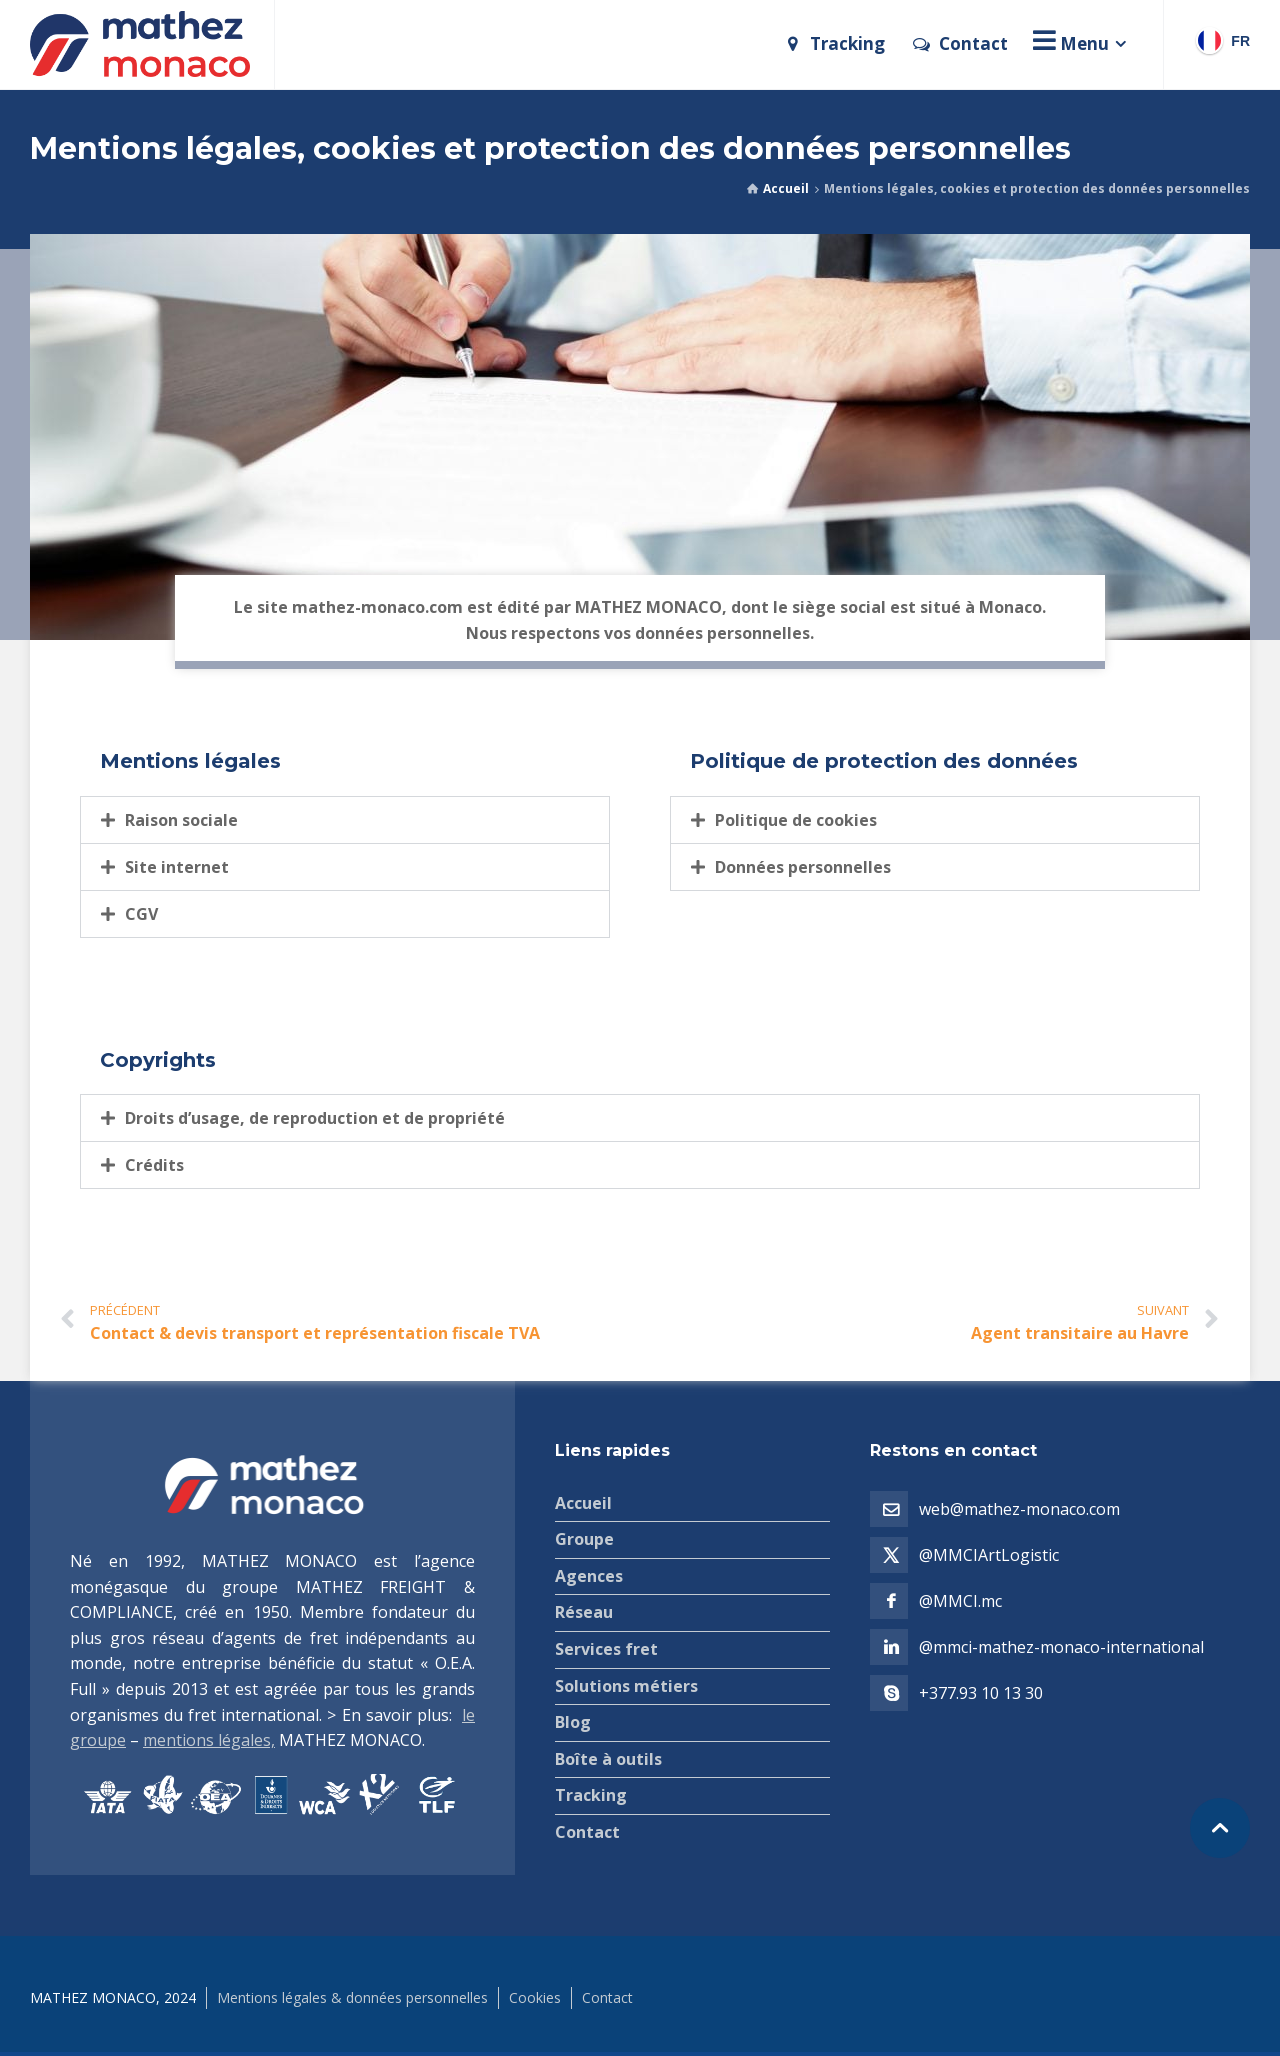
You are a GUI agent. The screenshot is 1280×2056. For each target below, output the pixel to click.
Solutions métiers (626, 1686)
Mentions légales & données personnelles (352, 1997)
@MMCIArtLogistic (989, 1555)
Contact (587, 1832)
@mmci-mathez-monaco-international (1061, 1647)
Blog (573, 1722)
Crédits (154, 1165)
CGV (141, 914)
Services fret (606, 1649)
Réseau (584, 1612)
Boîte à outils (608, 1759)
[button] (345, 820)
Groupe (584, 1539)
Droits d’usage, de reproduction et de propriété (315, 1118)
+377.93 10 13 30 (981, 1693)
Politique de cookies (796, 820)
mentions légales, (209, 1740)
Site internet (177, 867)
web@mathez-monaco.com (1019, 1509)
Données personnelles (803, 867)
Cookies (535, 1997)
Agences (589, 1576)
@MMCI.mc (960, 1601)
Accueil (786, 188)
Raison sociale (181, 820)
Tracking (591, 1795)
